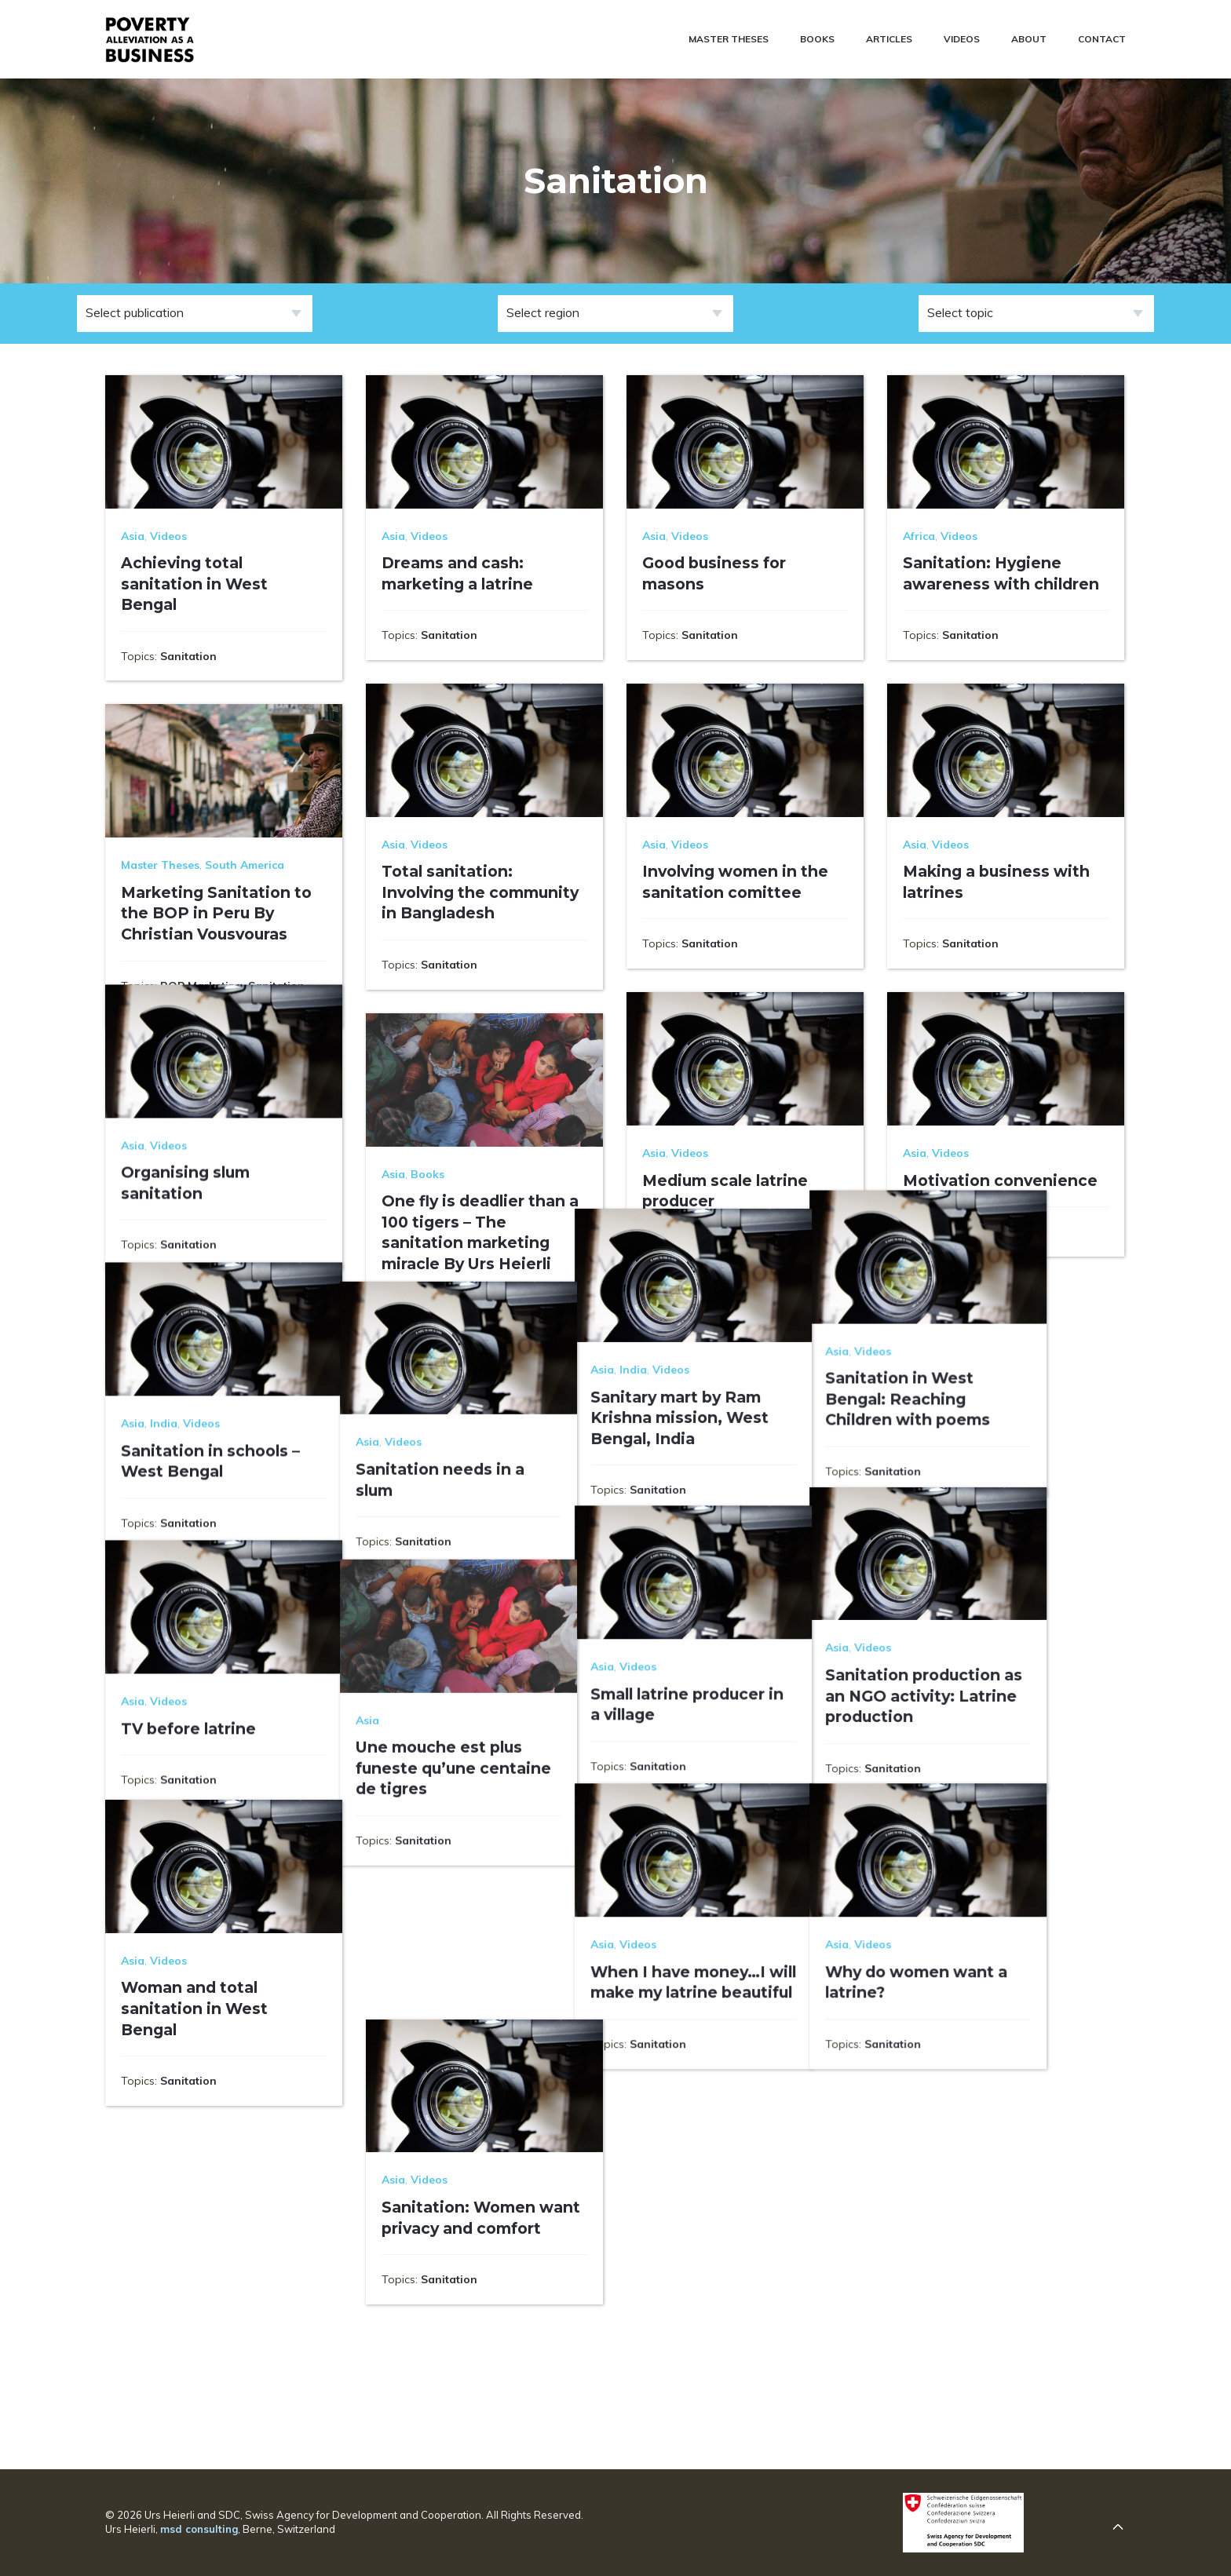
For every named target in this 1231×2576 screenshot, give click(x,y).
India (685, 1461)
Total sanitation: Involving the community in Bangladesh (480, 892)
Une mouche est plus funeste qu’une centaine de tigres (479, 1898)
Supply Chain (418, 1333)
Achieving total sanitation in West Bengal (194, 583)
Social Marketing (166, 1003)
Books (427, 1174)
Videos (168, 536)
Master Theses (160, 865)
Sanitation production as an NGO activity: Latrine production (1001, 1818)
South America (244, 865)
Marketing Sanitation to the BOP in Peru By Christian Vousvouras (216, 913)
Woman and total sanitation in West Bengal (194, 2165)
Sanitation (188, 656)
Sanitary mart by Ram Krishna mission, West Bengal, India (731, 1510)
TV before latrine (188, 1857)
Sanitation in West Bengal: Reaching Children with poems (985, 1488)
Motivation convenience (1000, 1180)
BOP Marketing (201, 986)
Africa (919, 536)
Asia (132, 536)
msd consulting (199, 2529)
